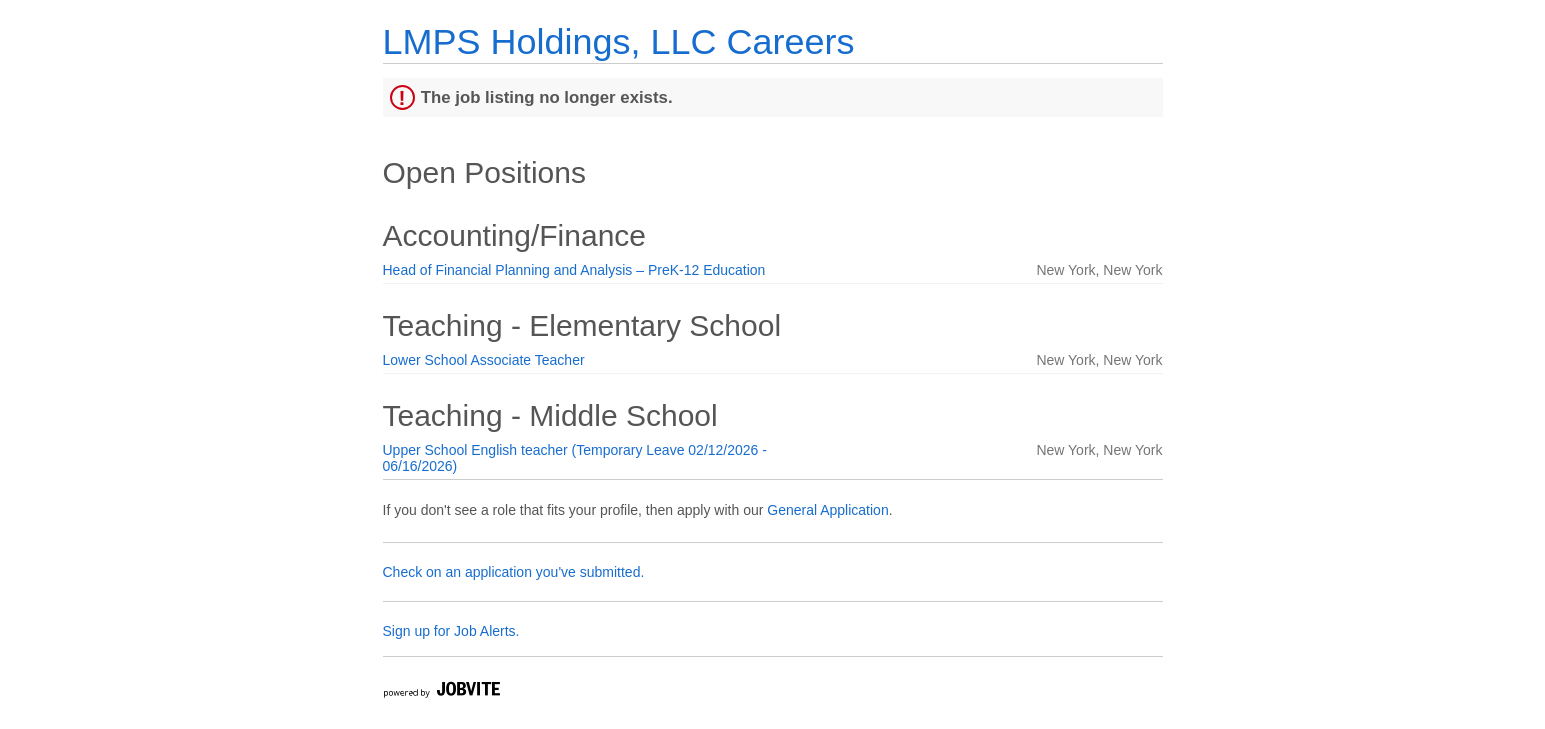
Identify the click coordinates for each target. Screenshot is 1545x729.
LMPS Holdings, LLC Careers (619, 41)
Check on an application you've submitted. (514, 572)
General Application (827, 510)
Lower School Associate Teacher (484, 360)
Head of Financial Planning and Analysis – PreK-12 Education (574, 270)
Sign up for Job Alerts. (451, 631)
